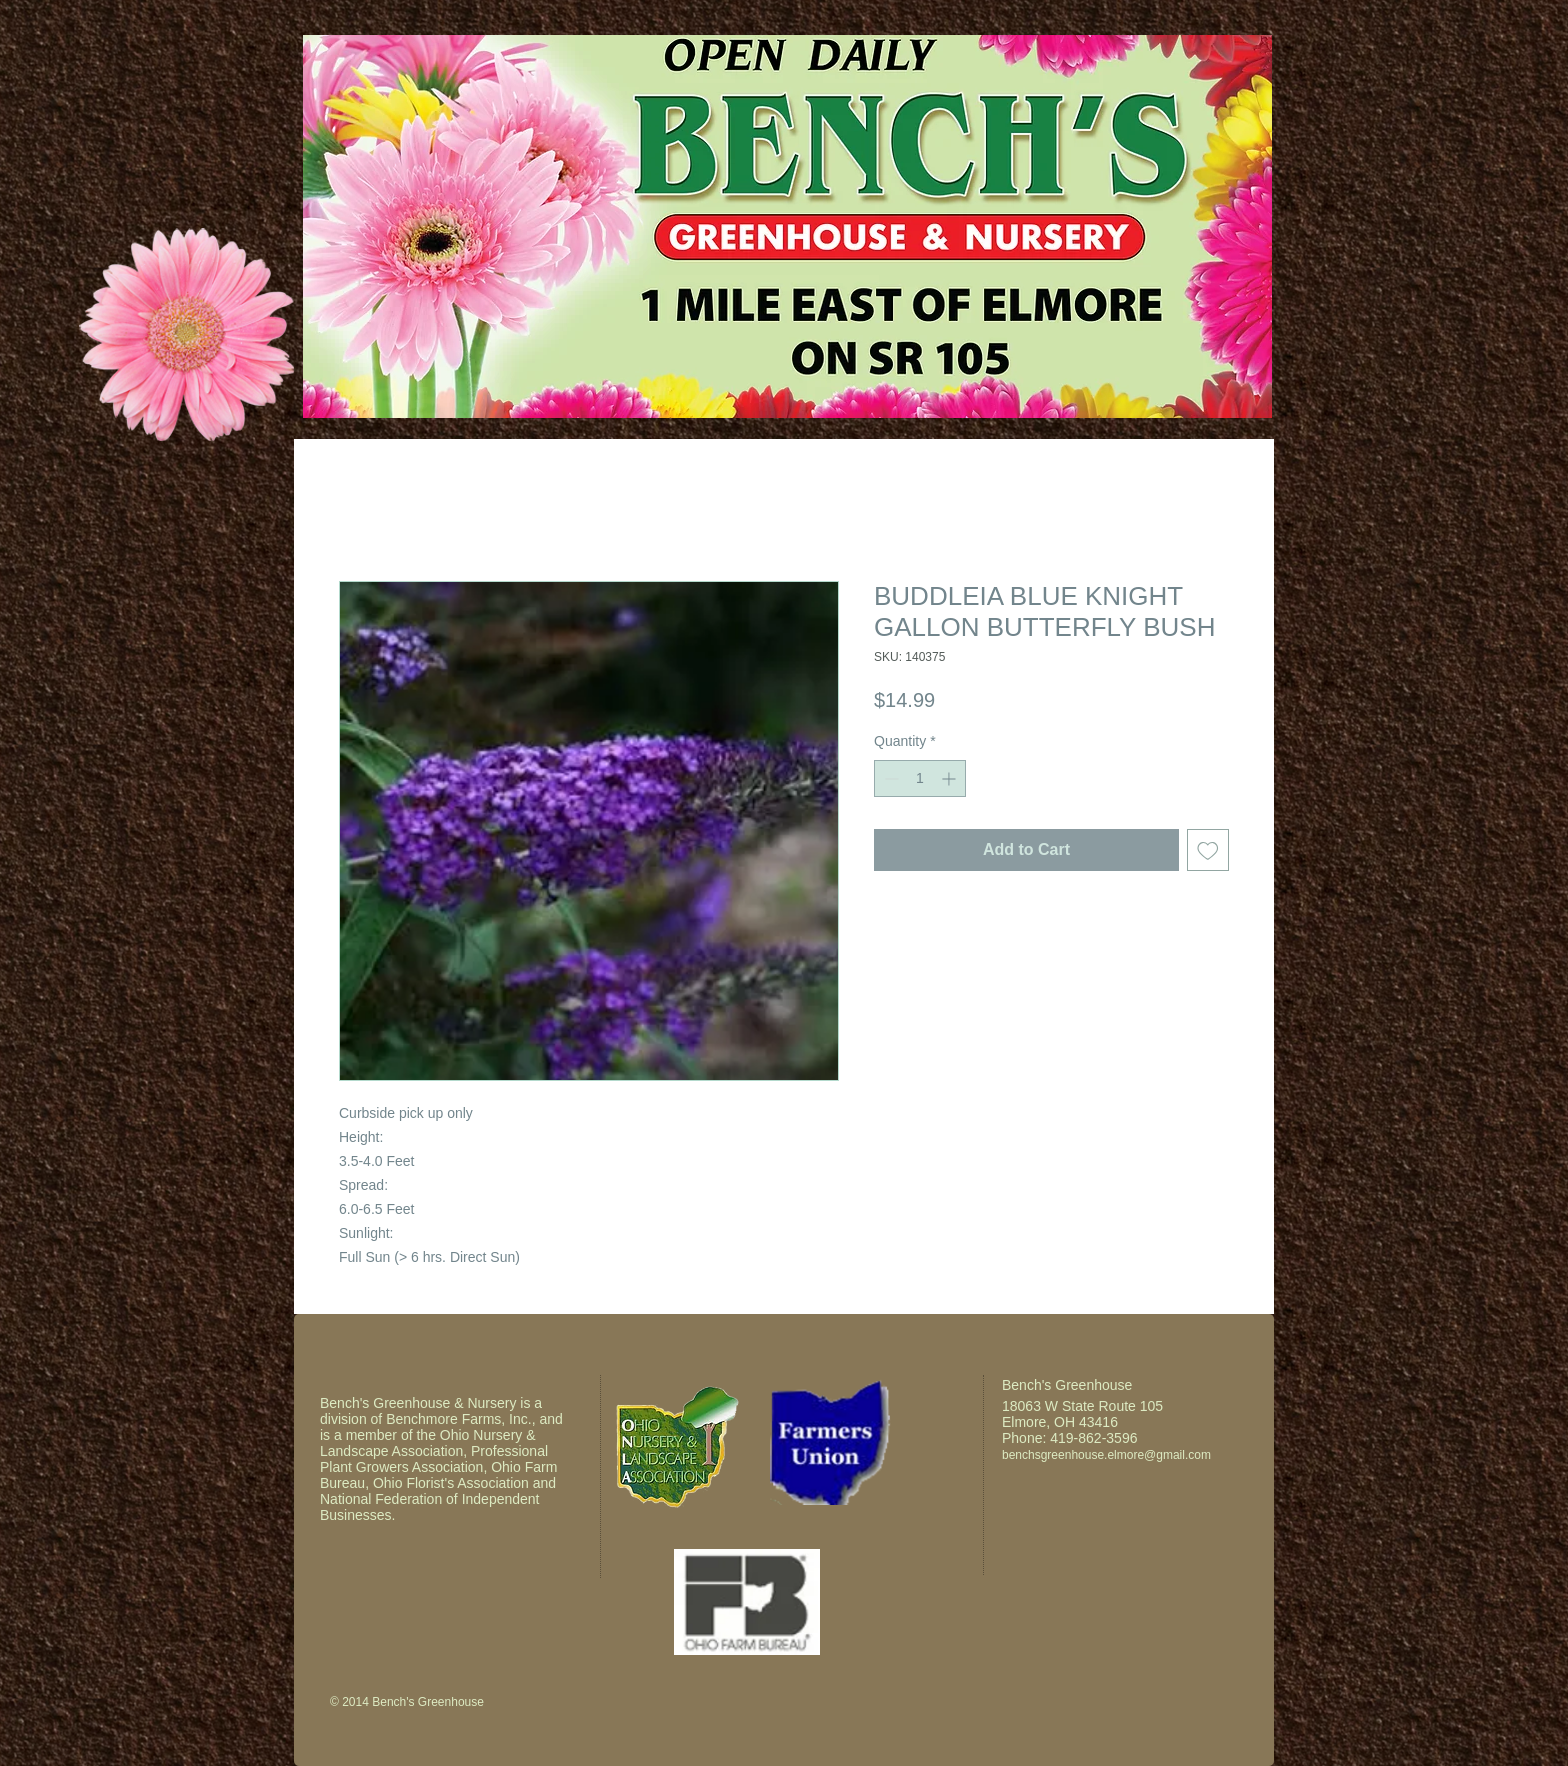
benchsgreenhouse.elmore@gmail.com (1106, 1455)
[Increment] (950, 778)
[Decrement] (889, 778)
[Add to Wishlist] (1208, 850)
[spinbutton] (920, 778)
